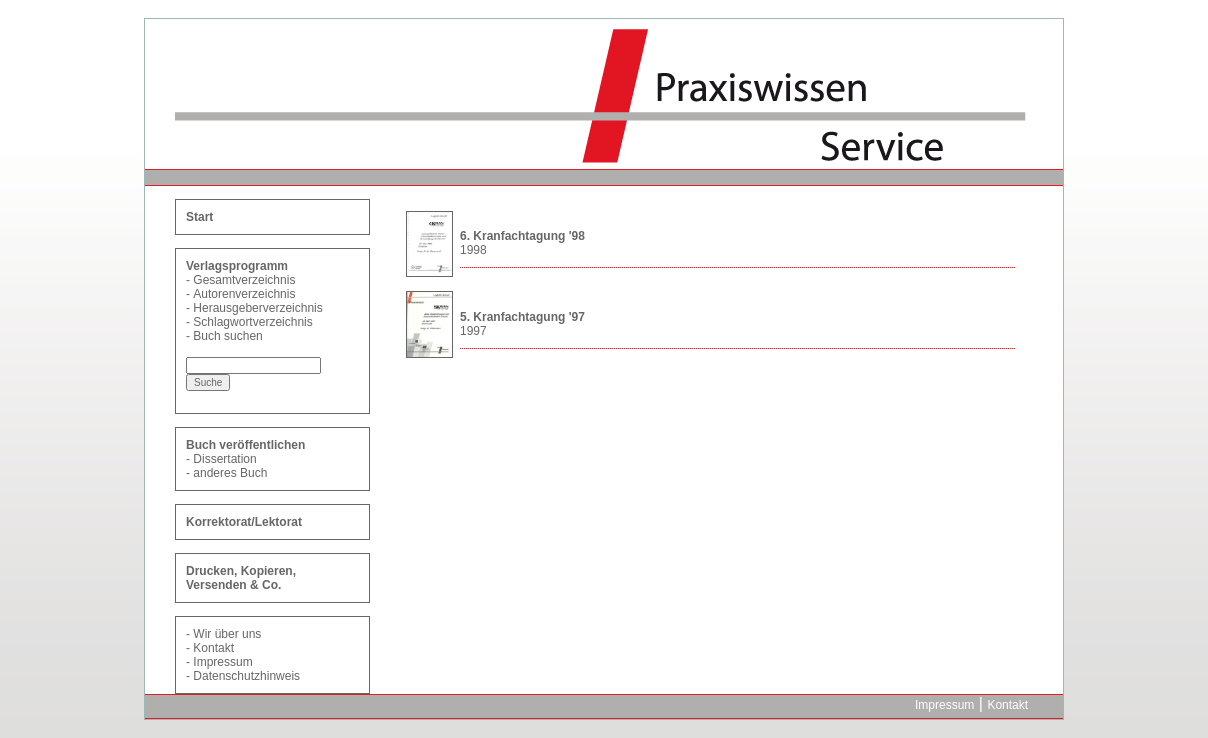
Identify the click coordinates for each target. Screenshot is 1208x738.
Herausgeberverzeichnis (257, 308)
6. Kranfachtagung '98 (522, 236)
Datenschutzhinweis (246, 676)
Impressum (222, 662)
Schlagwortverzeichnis (252, 322)
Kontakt (213, 648)
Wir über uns (227, 634)
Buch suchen (227, 336)
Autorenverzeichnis (244, 294)
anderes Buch (230, 473)
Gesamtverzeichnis (244, 280)
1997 (473, 331)
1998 (473, 250)
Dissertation (224, 459)
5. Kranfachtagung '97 (522, 317)
